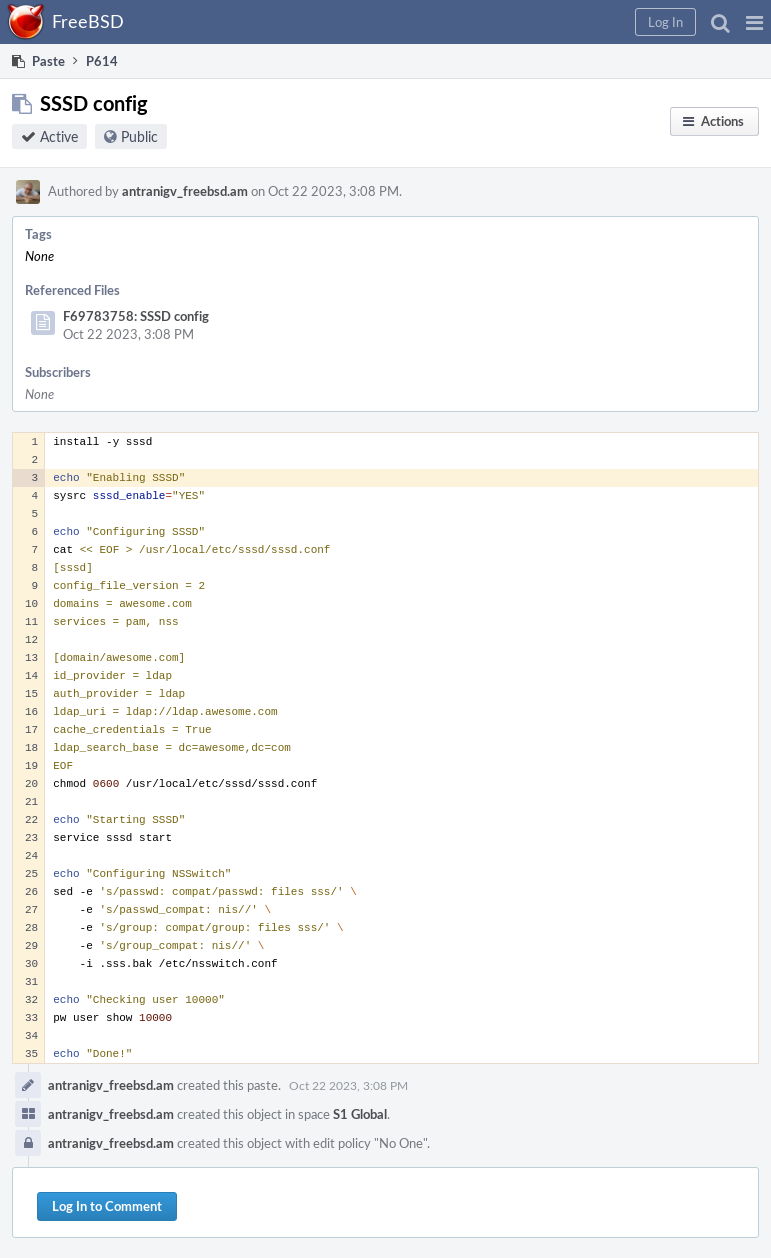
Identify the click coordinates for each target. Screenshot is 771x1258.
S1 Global (360, 1114)
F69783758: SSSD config (136, 316)
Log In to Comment (107, 1206)
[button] (754, 22)
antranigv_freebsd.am (185, 191)
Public (139, 136)
